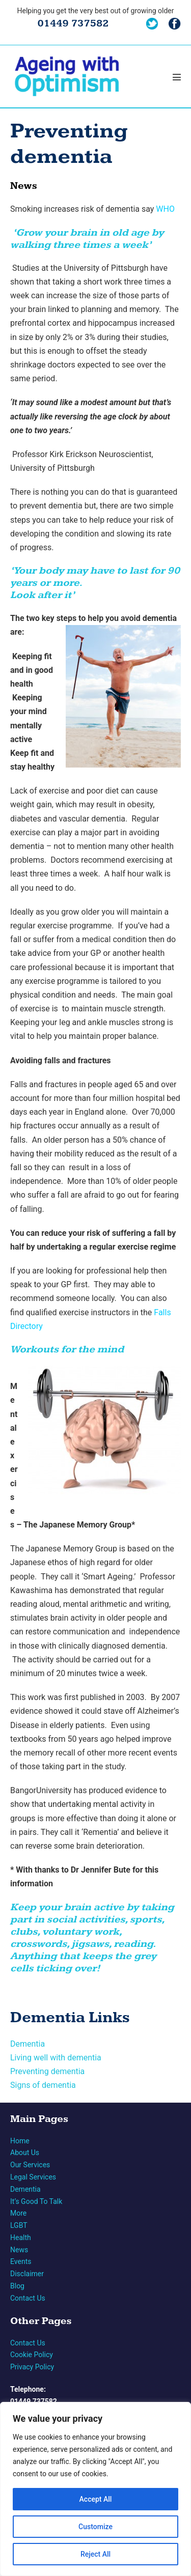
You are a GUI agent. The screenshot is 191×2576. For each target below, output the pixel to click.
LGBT (19, 2225)
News (19, 2250)
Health (20, 2237)
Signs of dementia (43, 2085)
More (18, 2213)
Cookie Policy (31, 2355)
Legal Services (33, 2177)
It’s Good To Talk (36, 2201)
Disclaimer (27, 2274)
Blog (17, 2286)
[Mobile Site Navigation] (177, 77)
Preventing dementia (47, 2071)
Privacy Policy (32, 2367)
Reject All (95, 2554)
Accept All (95, 2499)
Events (20, 2261)
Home (20, 2141)
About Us (24, 2152)
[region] (95, 2489)
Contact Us (27, 2298)
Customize (95, 2527)
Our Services (30, 2165)
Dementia (27, 2044)
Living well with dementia (55, 2057)
